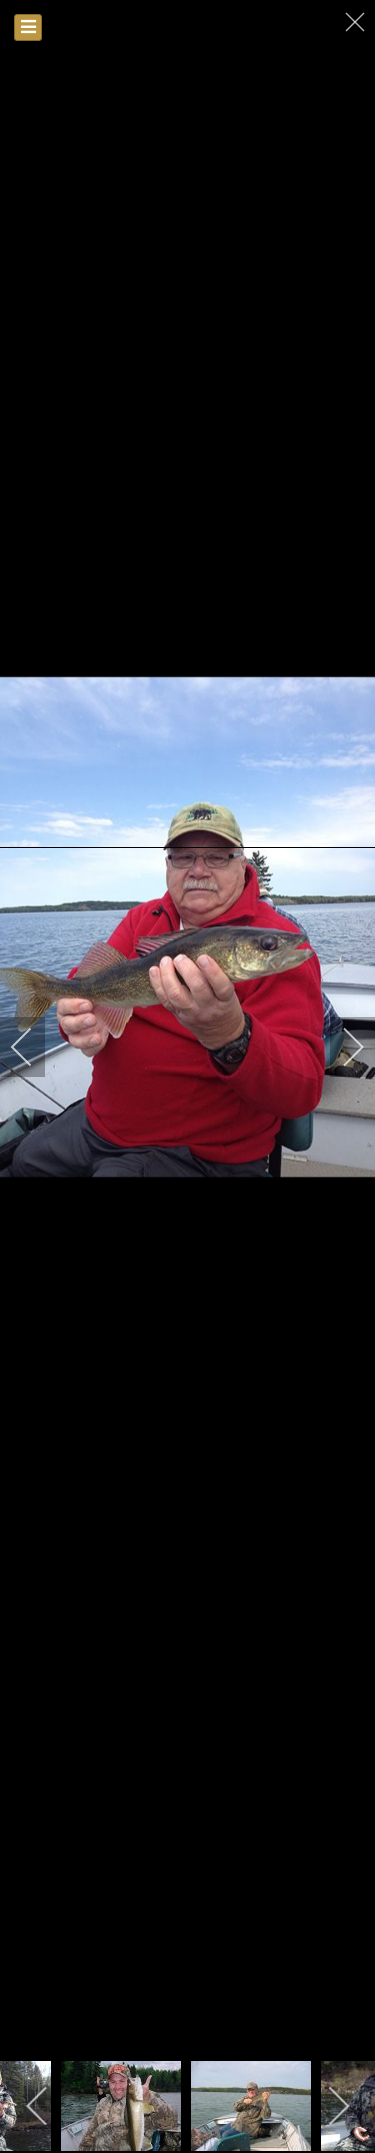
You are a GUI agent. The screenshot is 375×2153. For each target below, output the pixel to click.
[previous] (35, 1047)
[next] (340, 1047)
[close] (357, 22)
